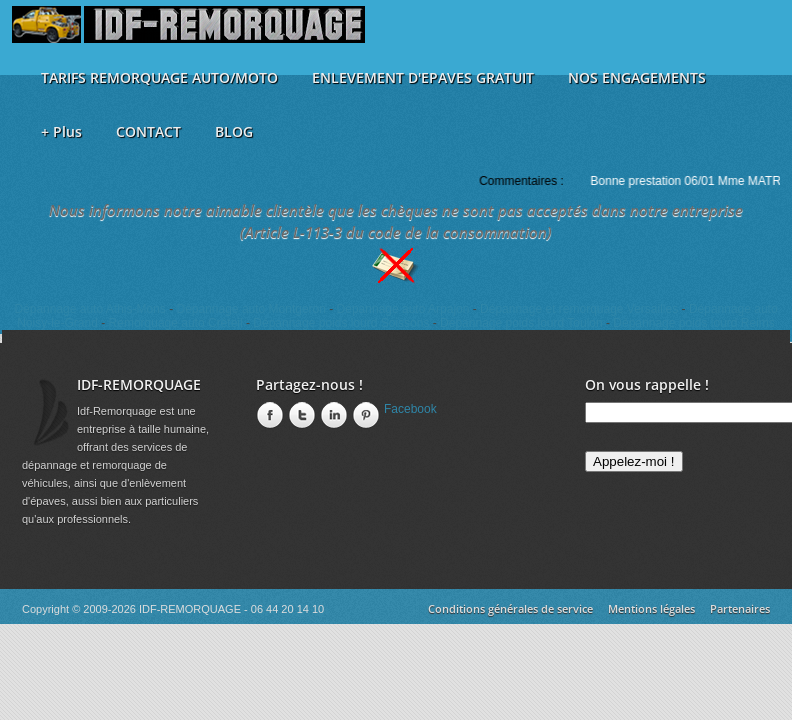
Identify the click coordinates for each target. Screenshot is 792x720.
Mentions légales (651, 608)
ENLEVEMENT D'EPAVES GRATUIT (423, 77)
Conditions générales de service (510, 608)
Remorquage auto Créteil (176, 323)
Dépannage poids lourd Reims (693, 323)
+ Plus (61, 131)
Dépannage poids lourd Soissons (341, 323)
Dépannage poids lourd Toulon (521, 323)
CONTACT (148, 131)
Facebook (410, 409)
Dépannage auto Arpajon (403, 309)
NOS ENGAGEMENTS (637, 77)
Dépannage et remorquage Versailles (579, 309)
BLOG (234, 131)
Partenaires (740, 608)
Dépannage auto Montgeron (250, 309)
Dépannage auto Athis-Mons (89, 309)
